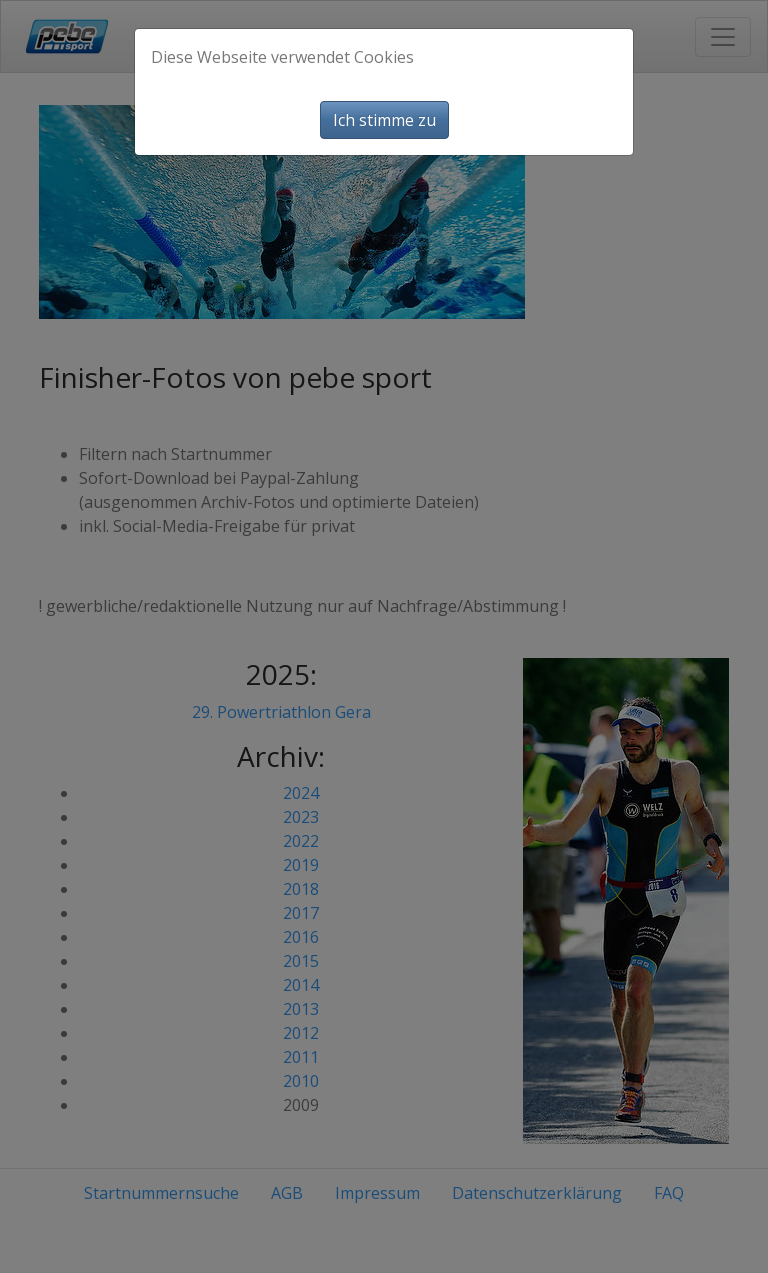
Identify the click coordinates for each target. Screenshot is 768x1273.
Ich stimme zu (384, 120)
